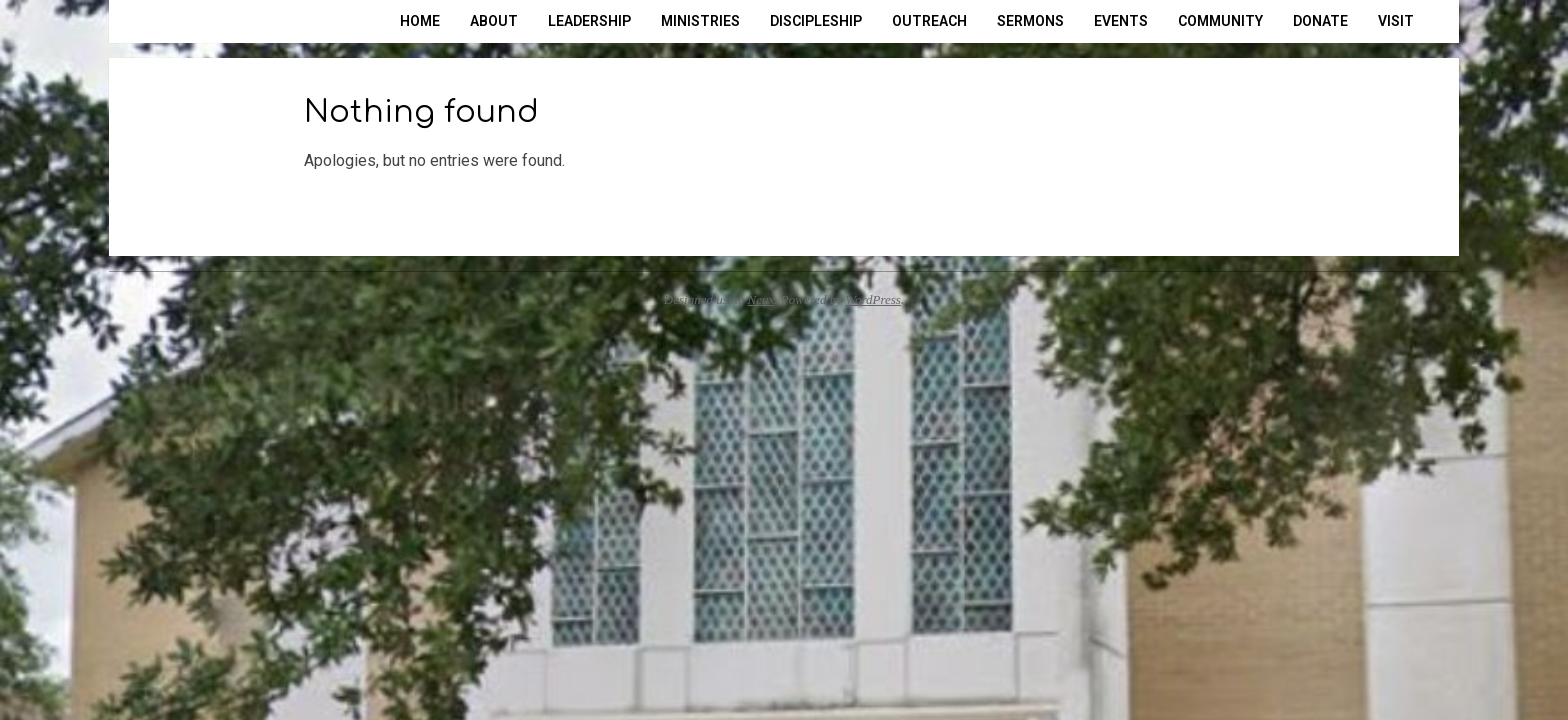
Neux (761, 299)
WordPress (873, 299)
